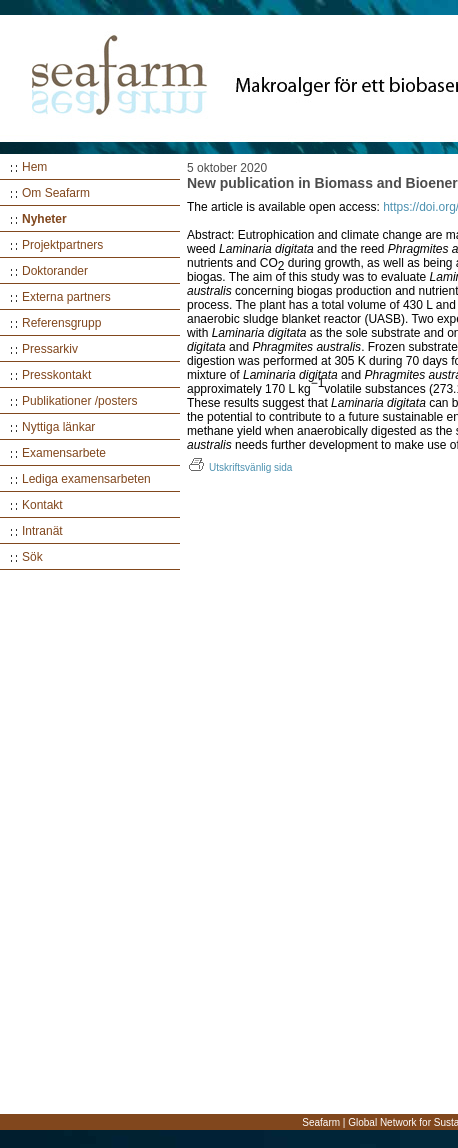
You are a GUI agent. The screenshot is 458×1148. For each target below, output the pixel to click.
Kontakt (42, 505)
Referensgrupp (61, 323)
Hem (34, 167)
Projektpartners (62, 245)
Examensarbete (64, 453)
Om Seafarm (56, 193)
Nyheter (44, 219)
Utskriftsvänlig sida (239, 467)
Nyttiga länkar (58, 427)
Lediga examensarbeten (86, 479)
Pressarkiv (50, 349)
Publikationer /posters (79, 401)
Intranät (42, 531)
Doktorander (55, 271)
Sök (32, 557)
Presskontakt (56, 375)
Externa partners (66, 297)
